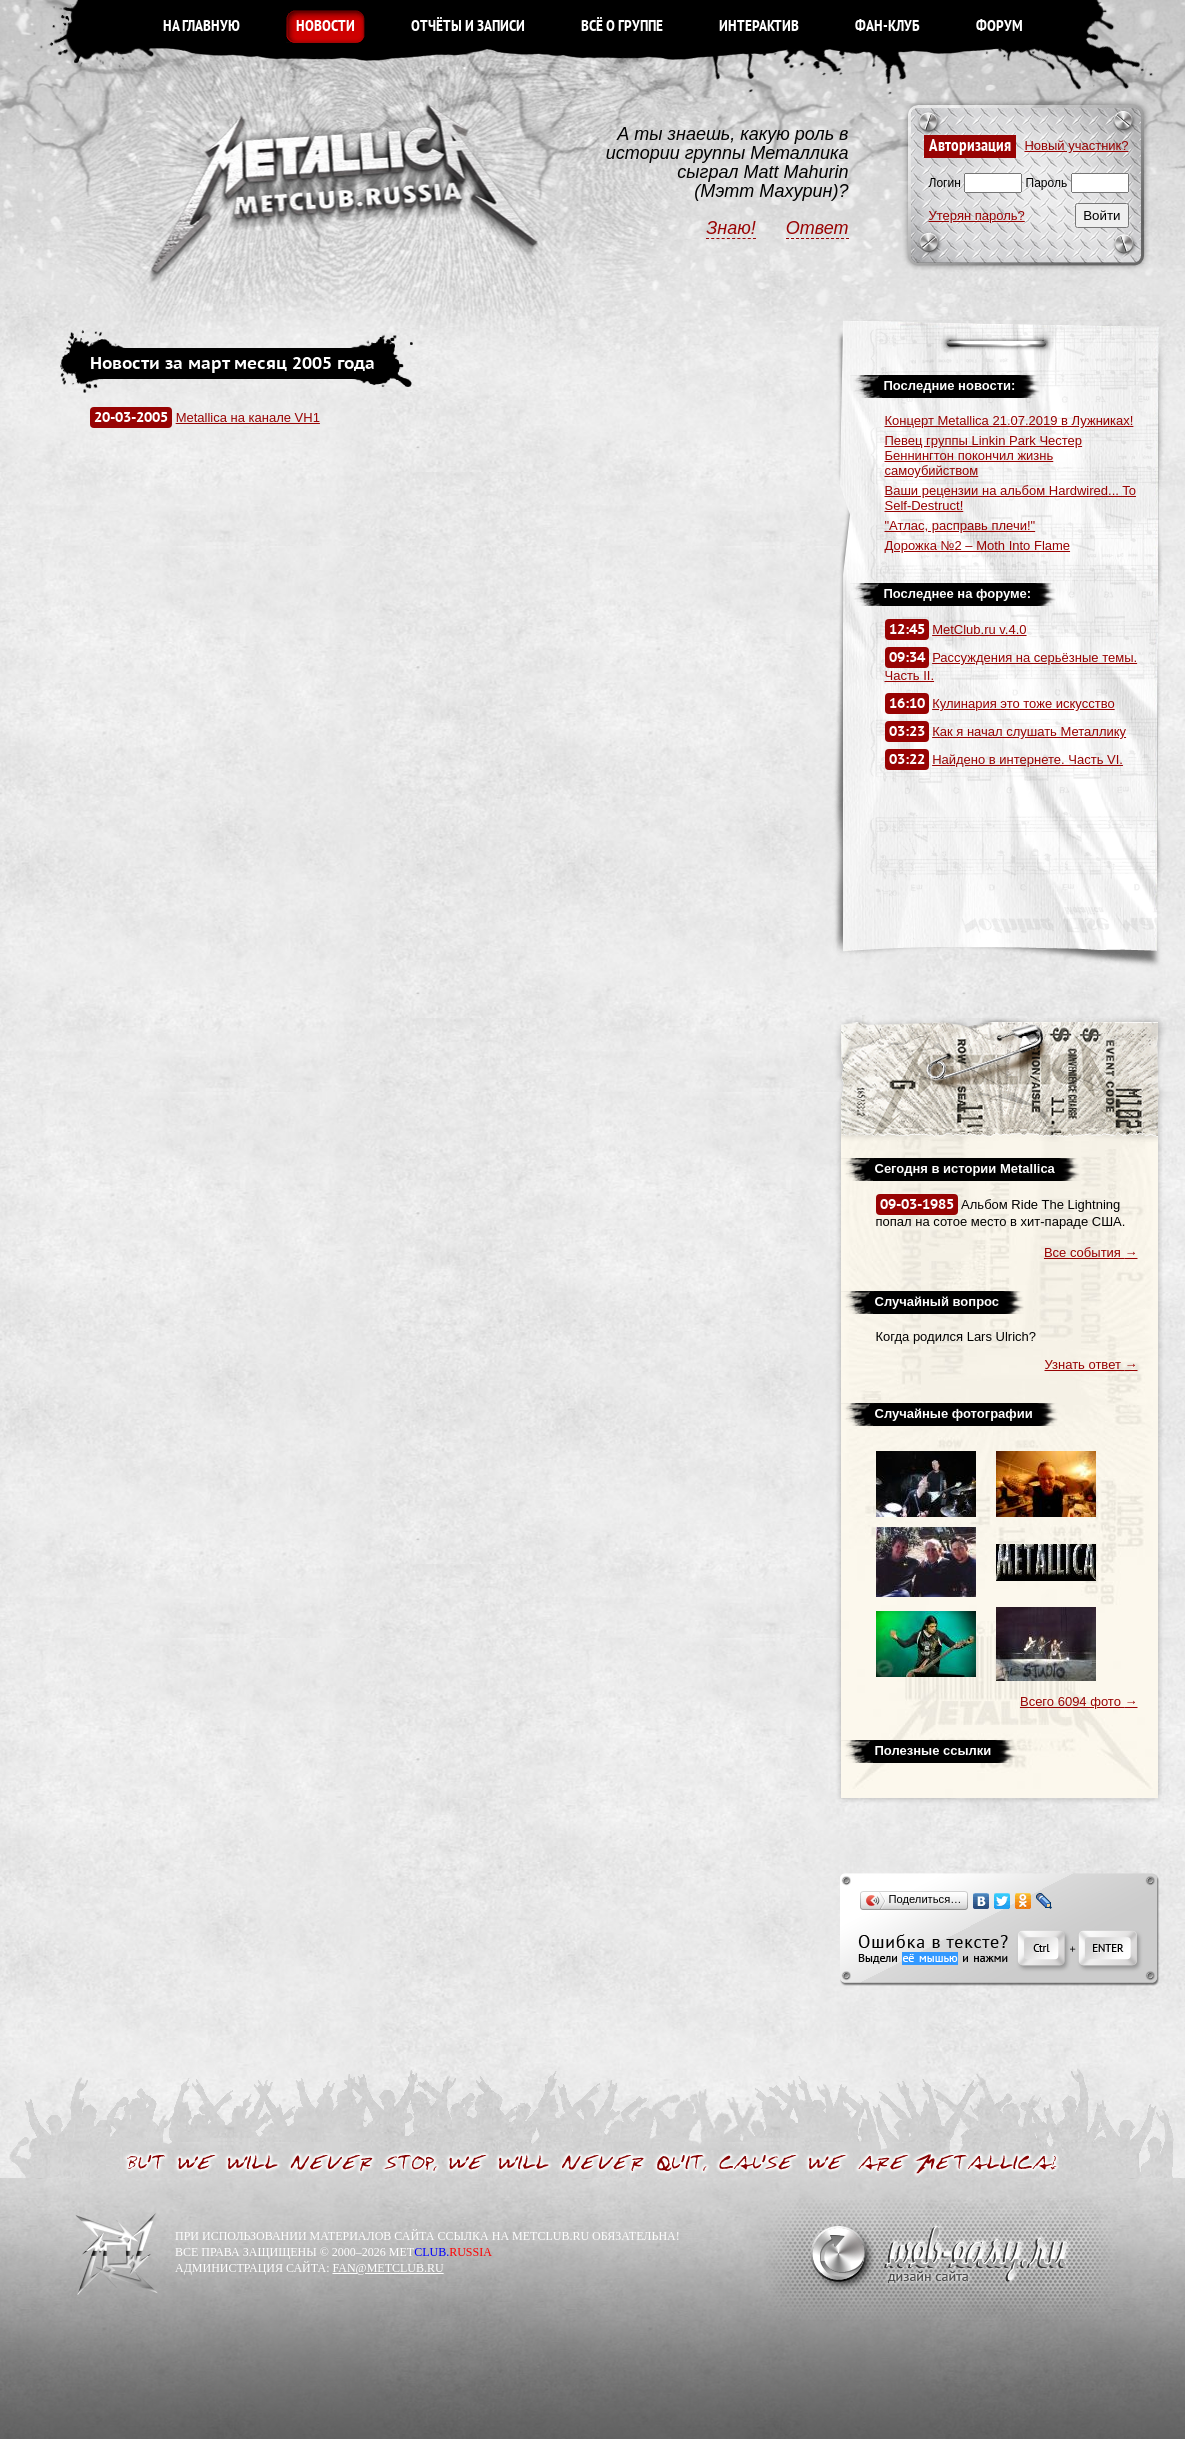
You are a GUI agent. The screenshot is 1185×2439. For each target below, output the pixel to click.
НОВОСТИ (325, 26)
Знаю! (731, 228)
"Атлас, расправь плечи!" (960, 525)
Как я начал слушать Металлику (1029, 731)
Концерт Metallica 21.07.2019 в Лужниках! (1009, 420)
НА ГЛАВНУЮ (201, 26)
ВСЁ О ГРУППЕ (622, 26)
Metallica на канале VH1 (248, 417)
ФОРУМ (999, 26)
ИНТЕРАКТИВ (759, 26)
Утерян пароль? (977, 215)
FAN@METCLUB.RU (387, 2268)
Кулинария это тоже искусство (1023, 703)
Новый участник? (1076, 145)
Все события (1091, 1252)
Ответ (817, 228)
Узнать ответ (1091, 1364)
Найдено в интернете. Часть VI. (1027, 759)
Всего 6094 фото (1079, 1701)
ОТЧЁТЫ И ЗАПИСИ (468, 26)
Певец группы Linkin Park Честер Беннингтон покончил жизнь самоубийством (984, 455)
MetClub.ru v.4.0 (979, 629)
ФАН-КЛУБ (887, 26)
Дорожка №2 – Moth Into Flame (978, 545)
